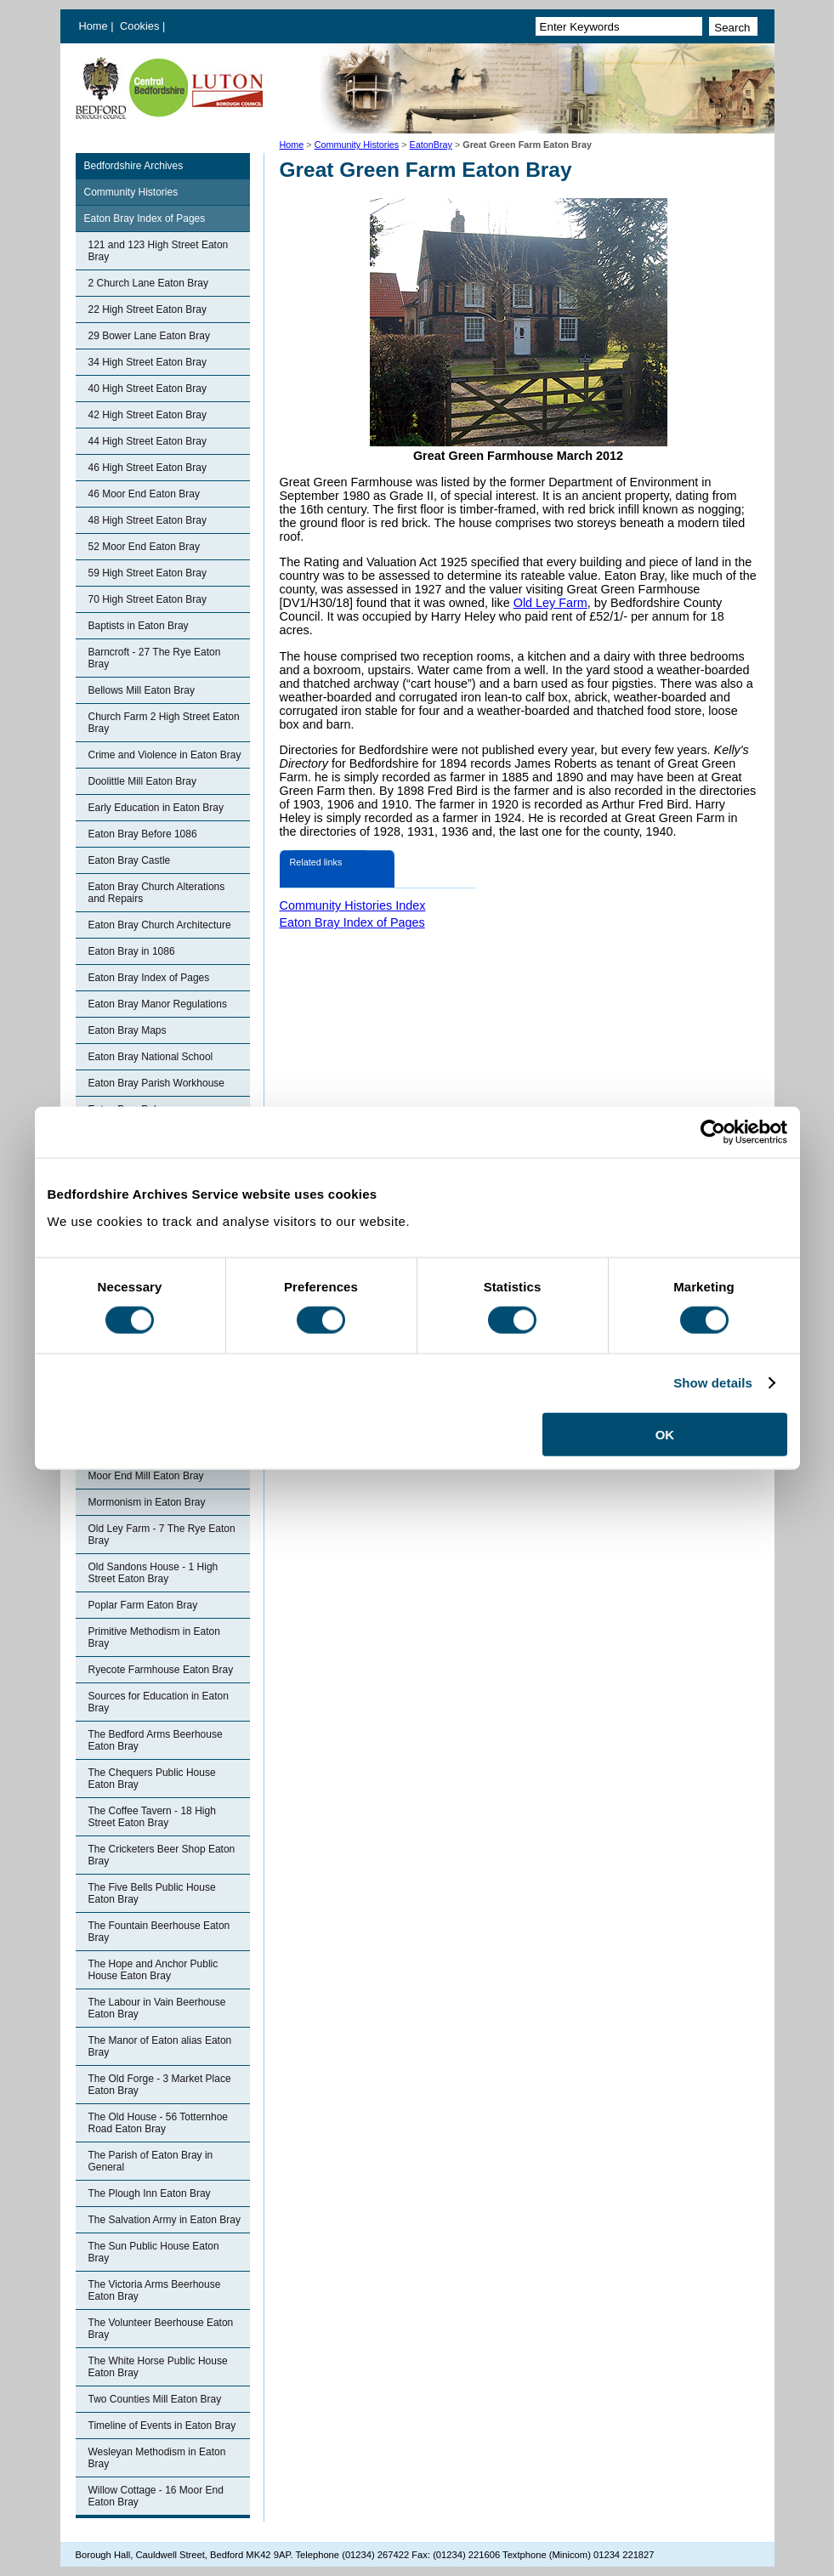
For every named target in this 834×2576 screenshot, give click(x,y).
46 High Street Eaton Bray (147, 468)
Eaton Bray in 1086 (131, 951)
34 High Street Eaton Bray (147, 362)
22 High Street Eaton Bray (147, 309)
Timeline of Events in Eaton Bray (162, 2425)
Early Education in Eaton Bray (156, 808)
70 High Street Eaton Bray (147, 599)
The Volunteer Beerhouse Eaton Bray (161, 2329)
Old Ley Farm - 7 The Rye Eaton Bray (161, 1534)
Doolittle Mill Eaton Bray (142, 781)
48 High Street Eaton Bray (147, 520)
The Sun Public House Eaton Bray (153, 2252)
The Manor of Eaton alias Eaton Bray (160, 2046)
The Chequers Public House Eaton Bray (152, 1778)
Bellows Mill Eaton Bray (141, 690)
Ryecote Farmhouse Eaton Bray (161, 1670)
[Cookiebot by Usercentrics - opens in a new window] (712, 1132)
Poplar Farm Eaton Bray (143, 1605)
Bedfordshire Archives (134, 166)
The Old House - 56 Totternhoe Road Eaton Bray (158, 2123)
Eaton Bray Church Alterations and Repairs (156, 893)
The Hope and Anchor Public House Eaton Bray (153, 1970)
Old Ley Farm (550, 603)
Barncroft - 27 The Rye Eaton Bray (154, 658)
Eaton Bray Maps (127, 1030)
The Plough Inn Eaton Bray (149, 2193)
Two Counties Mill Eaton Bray (155, 2399)
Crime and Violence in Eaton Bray (164, 755)
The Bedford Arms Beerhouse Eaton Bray (155, 1740)
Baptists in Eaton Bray (138, 626)
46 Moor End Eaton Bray (144, 494)
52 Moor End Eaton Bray (144, 547)
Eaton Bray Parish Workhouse (156, 1083)
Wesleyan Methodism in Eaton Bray (157, 2458)
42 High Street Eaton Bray (147, 415)
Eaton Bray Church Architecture (159, 925)
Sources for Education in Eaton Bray (158, 1702)
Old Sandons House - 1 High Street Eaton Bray (153, 1573)
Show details (712, 1383)
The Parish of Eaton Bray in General (150, 2161)
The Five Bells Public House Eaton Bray (152, 1893)
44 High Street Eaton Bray (147, 441)
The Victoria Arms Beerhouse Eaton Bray (154, 2290)
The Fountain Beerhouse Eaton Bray (159, 1931)
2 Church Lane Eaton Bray (148, 283)
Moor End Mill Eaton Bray (146, 1476)
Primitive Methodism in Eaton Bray (154, 1637)
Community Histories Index (353, 905)
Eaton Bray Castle (129, 860)
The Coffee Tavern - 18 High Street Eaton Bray (152, 1817)
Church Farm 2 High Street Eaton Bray (164, 723)
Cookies (141, 26)
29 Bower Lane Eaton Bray (149, 336)
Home (93, 26)
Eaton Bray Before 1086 (142, 834)
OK (665, 1434)
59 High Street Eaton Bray (147, 573)
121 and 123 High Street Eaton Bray (158, 251)
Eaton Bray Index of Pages (145, 218)
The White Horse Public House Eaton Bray (158, 2367)
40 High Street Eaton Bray (147, 388)
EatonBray (431, 144)
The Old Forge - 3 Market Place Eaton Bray (159, 2085)
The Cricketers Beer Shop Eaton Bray (161, 1855)
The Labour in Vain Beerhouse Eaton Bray (157, 2008)
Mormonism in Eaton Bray (147, 1502)
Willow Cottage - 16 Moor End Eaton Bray (156, 2496)
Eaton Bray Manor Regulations (157, 1004)
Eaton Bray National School (150, 1057)
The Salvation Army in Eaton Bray (164, 2220)
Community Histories (357, 144)
